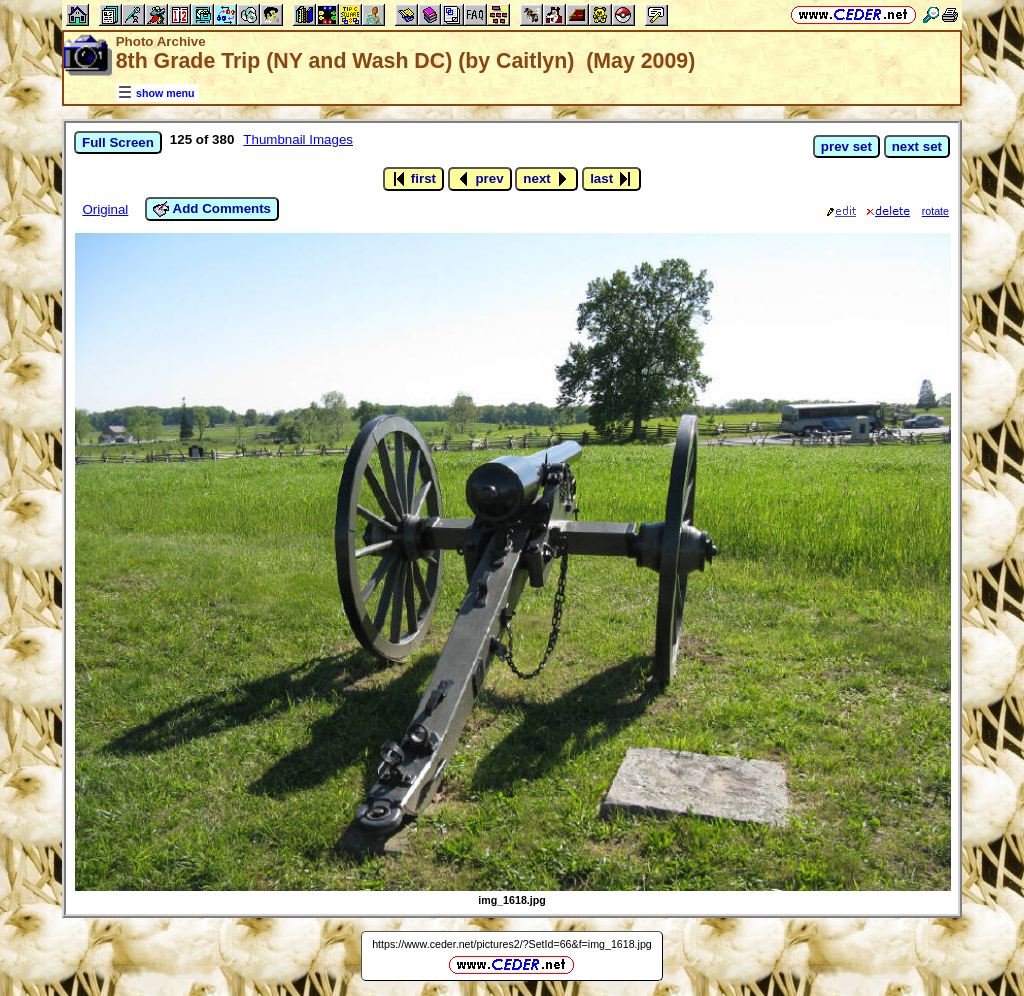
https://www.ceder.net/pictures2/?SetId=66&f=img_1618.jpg (512, 944)
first (413, 179)
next (546, 179)
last (611, 179)
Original (105, 209)
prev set (846, 146)
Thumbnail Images (298, 139)
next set (917, 146)
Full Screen (118, 142)
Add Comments (212, 209)
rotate (935, 211)
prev (480, 179)
